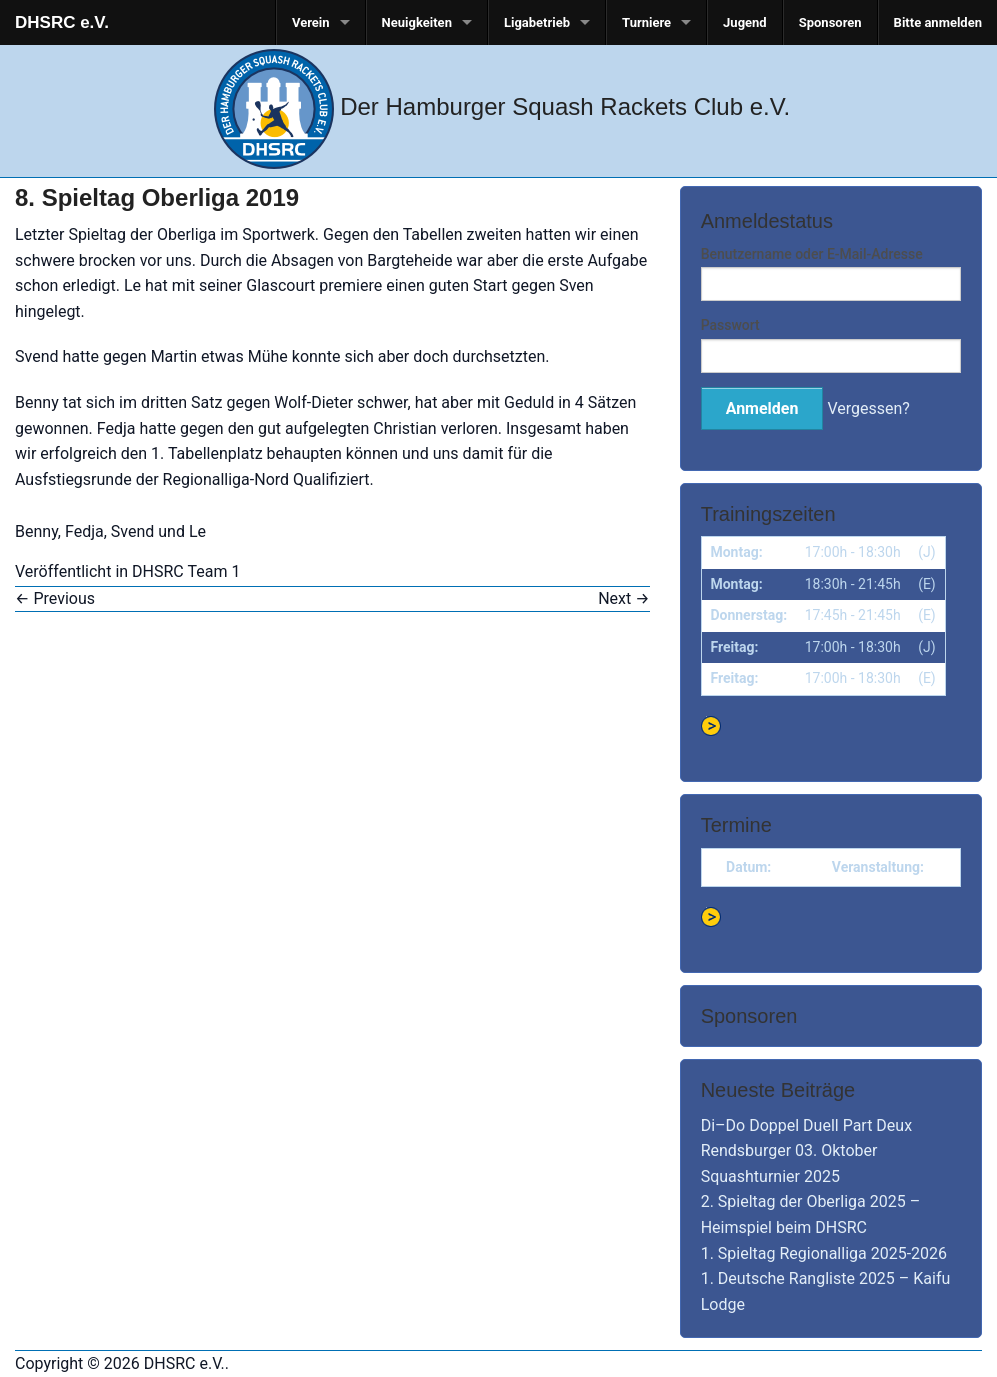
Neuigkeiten (417, 22)
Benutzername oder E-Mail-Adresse (812, 254)
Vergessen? (868, 408)
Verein (311, 22)
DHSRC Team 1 (186, 571)
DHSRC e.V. (62, 22)
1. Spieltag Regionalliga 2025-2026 (824, 1253)
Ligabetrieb (537, 22)
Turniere (646, 22)
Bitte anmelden (938, 22)
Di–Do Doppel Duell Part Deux (806, 1125)
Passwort (730, 325)
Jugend (745, 22)
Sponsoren (830, 22)
